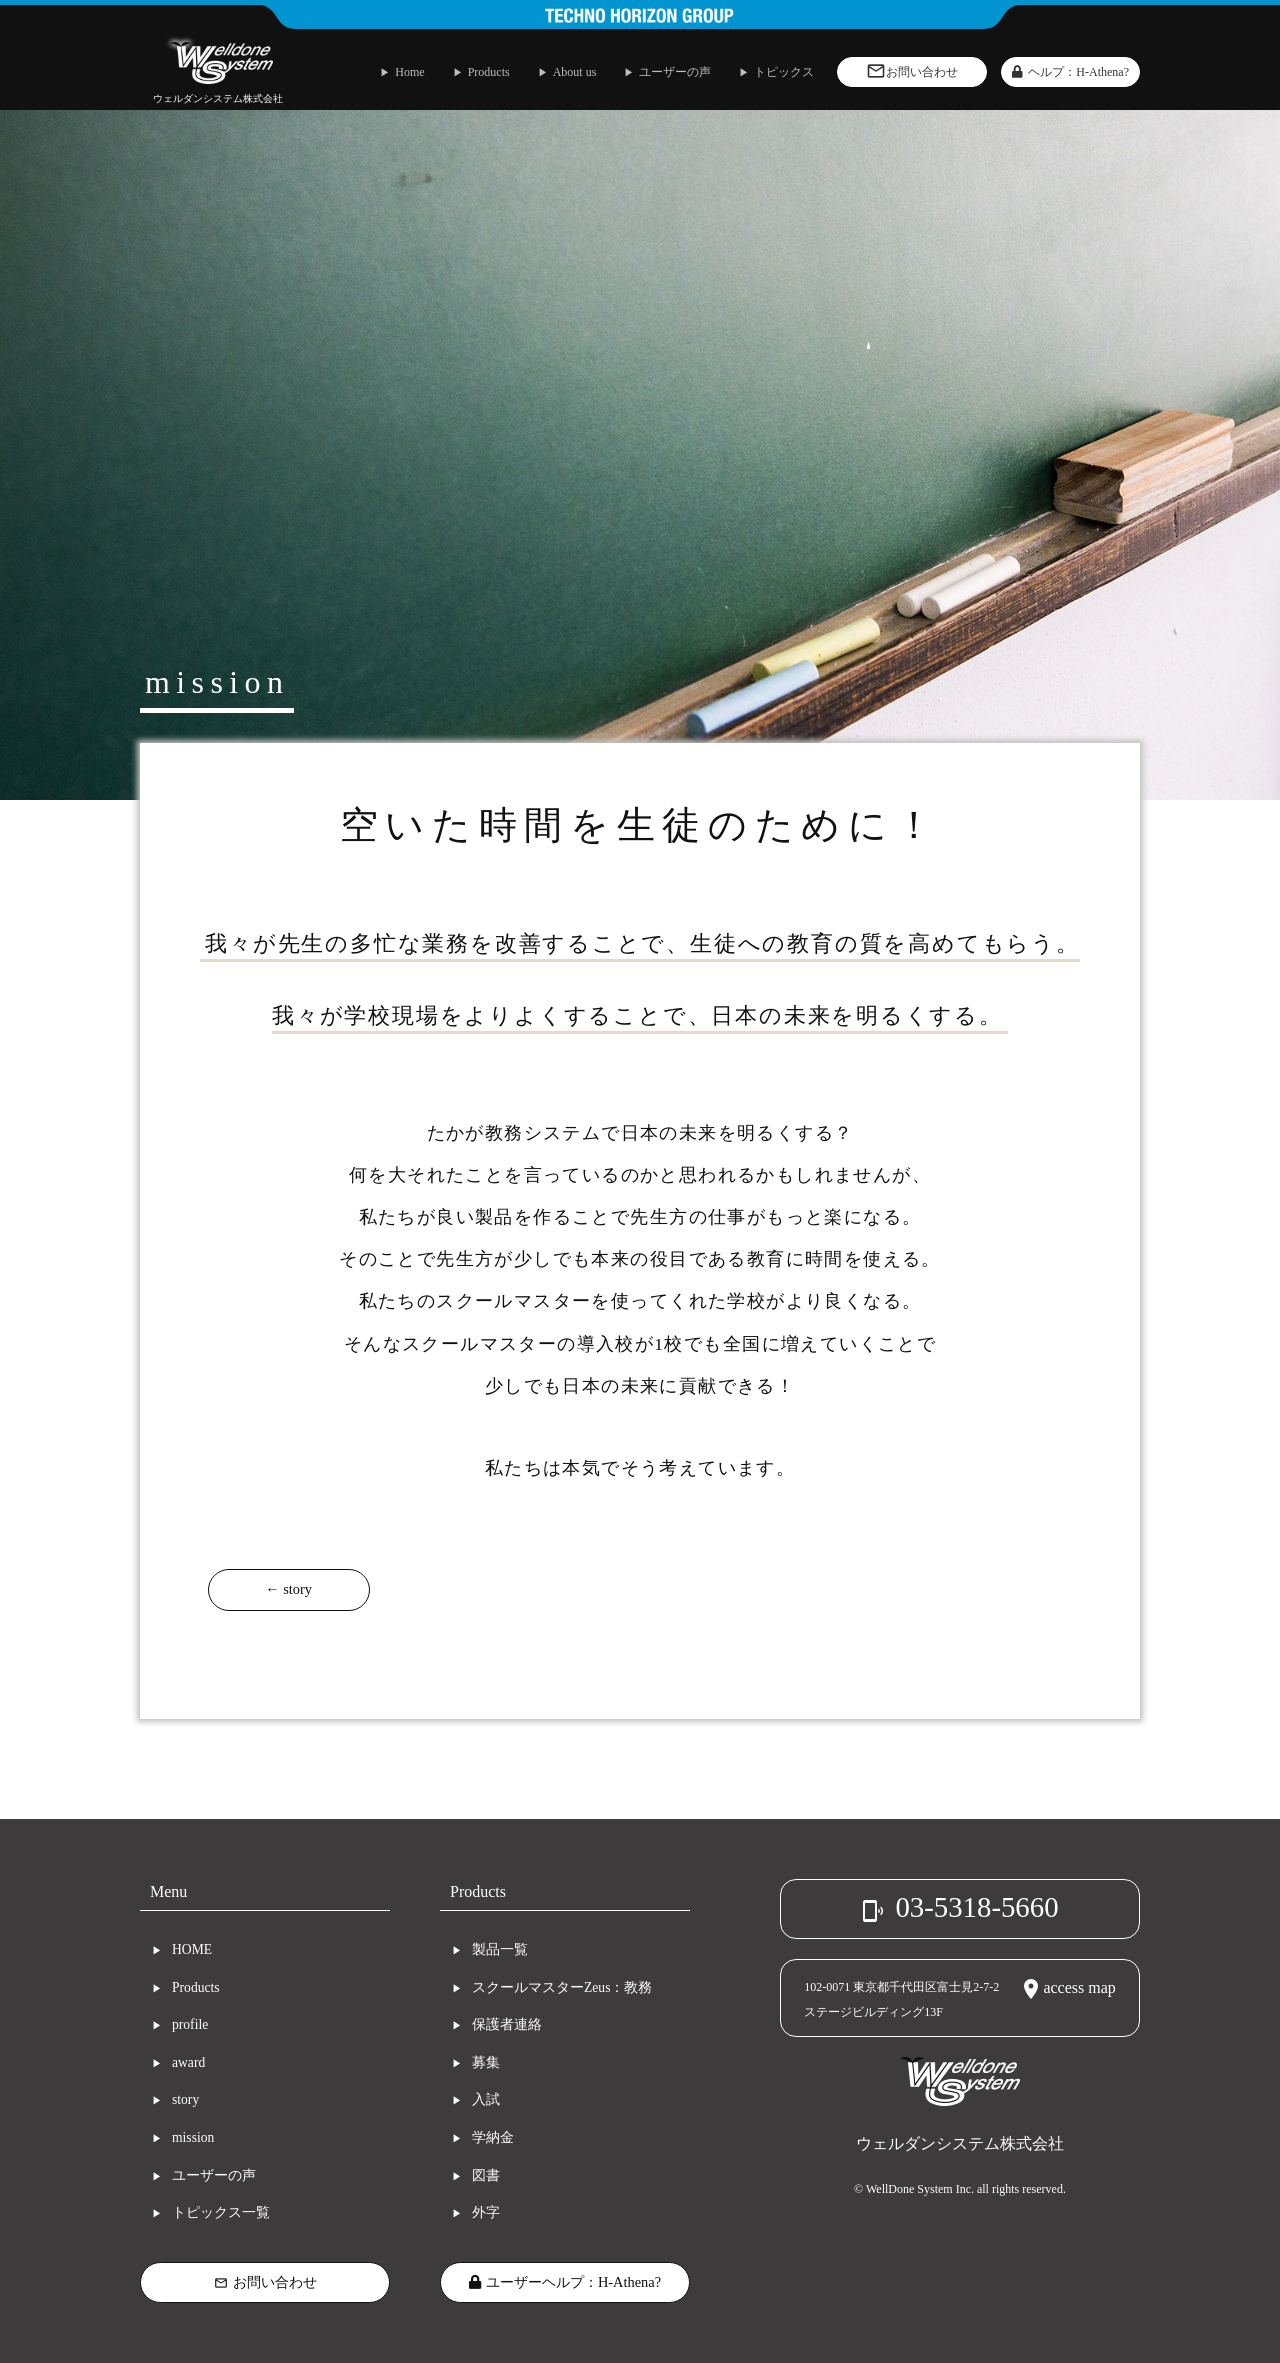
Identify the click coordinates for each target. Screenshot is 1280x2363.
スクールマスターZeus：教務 (562, 1987)
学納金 (493, 2137)
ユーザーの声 (214, 2175)
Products (196, 1987)
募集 (486, 2062)
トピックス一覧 (221, 2212)
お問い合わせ (265, 2282)
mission (193, 2137)
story (185, 2099)
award (188, 2062)
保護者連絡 (507, 2024)
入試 (486, 2099)
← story (288, 1589)
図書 (486, 2175)
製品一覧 (500, 1949)
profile (190, 2024)
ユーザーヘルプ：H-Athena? (565, 2282)
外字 (486, 2212)
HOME (192, 1949)
